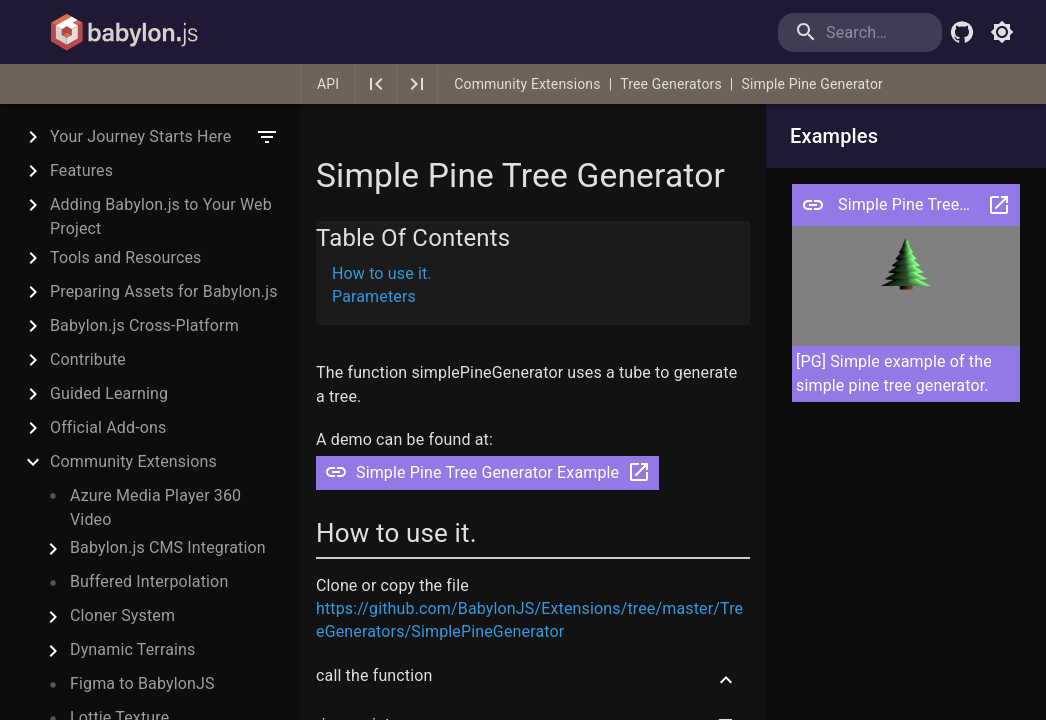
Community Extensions (527, 84)
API (328, 84)
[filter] (267, 137)
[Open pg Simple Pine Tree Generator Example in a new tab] (999, 205)
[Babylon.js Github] (962, 32)
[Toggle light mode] (1002, 32)
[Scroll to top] (726, 680)
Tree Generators (671, 84)
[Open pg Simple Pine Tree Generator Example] (813, 205)
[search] (860, 32)
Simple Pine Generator (812, 84)
